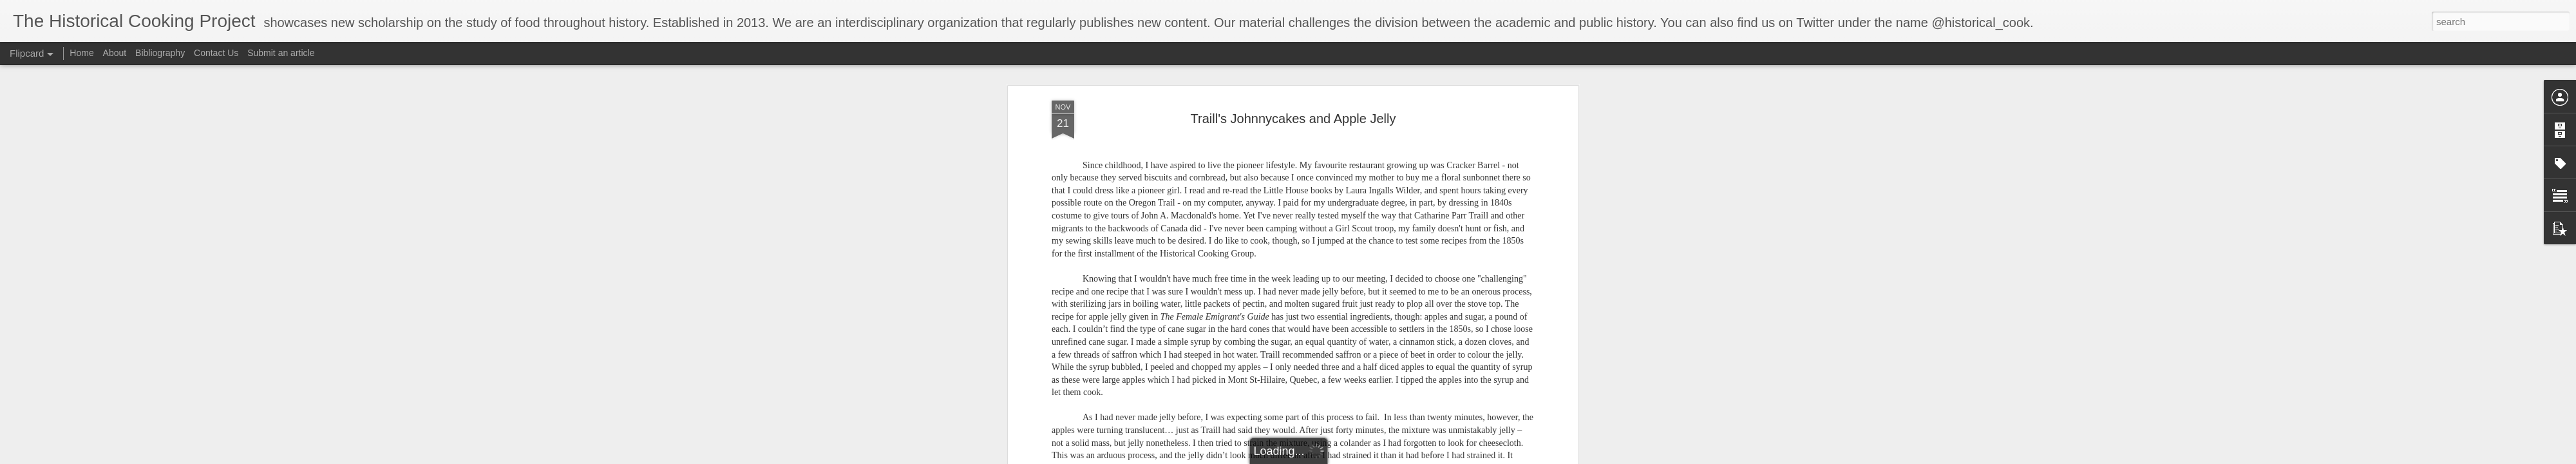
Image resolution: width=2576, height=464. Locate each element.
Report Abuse (1432, 457)
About (115, 53)
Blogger (1394, 457)
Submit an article (280, 53)
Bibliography (160, 53)
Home (81, 53)
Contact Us (217, 53)
